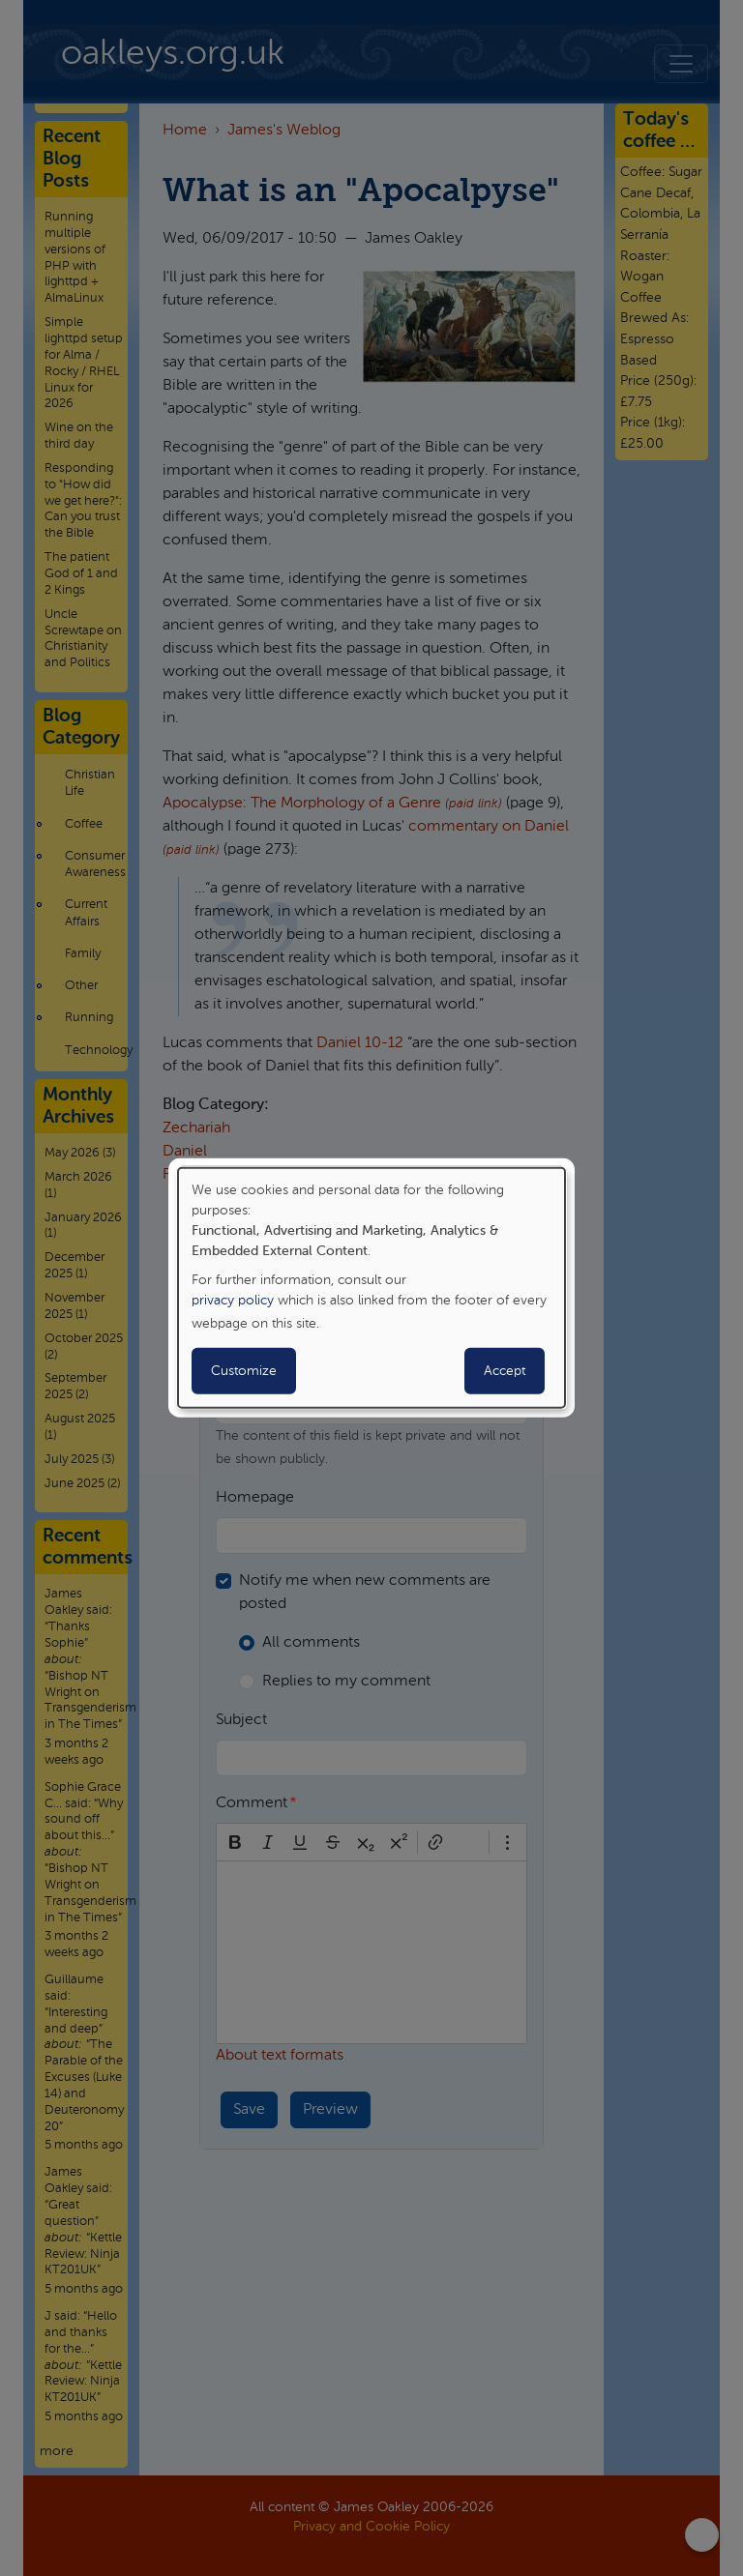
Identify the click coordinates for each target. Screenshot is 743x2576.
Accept (504, 1371)
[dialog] (371, 1288)
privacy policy (233, 1300)
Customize (244, 1371)
